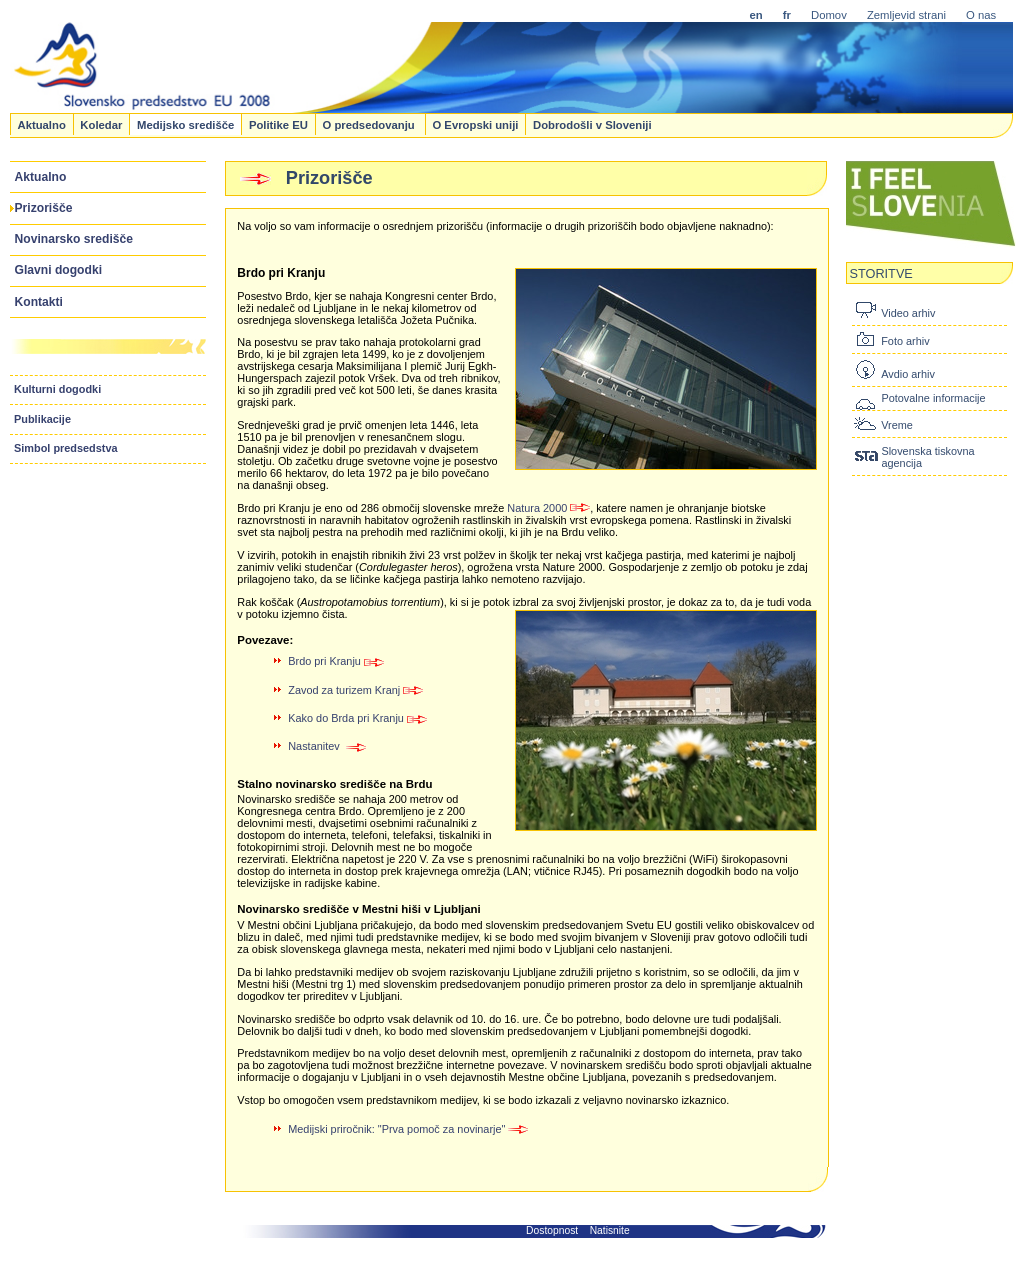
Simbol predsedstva (66, 448)
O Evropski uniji (475, 124)
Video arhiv (908, 313)
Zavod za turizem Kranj (355, 690)
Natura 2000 (548, 508)
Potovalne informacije (933, 398)
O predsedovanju (369, 124)
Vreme (897, 425)
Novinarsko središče (74, 239)
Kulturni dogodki (57, 389)
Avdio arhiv (908, 374)
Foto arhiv (905, 341)
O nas (981, 15)
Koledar (101, 124)
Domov (829, 15)
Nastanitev (327, 746)
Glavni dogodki (58, 270)
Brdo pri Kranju (336, 661)
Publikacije (42, 419)
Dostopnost (552, 1230)
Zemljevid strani (906, 15)
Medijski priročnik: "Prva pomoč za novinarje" (409, 1129)
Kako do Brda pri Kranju (357, 718)
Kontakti (39, 302)
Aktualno (41, 124)
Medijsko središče (185, 124)
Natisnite (610, 1230)
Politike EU (278, 124)
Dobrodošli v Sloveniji (592, 124)
